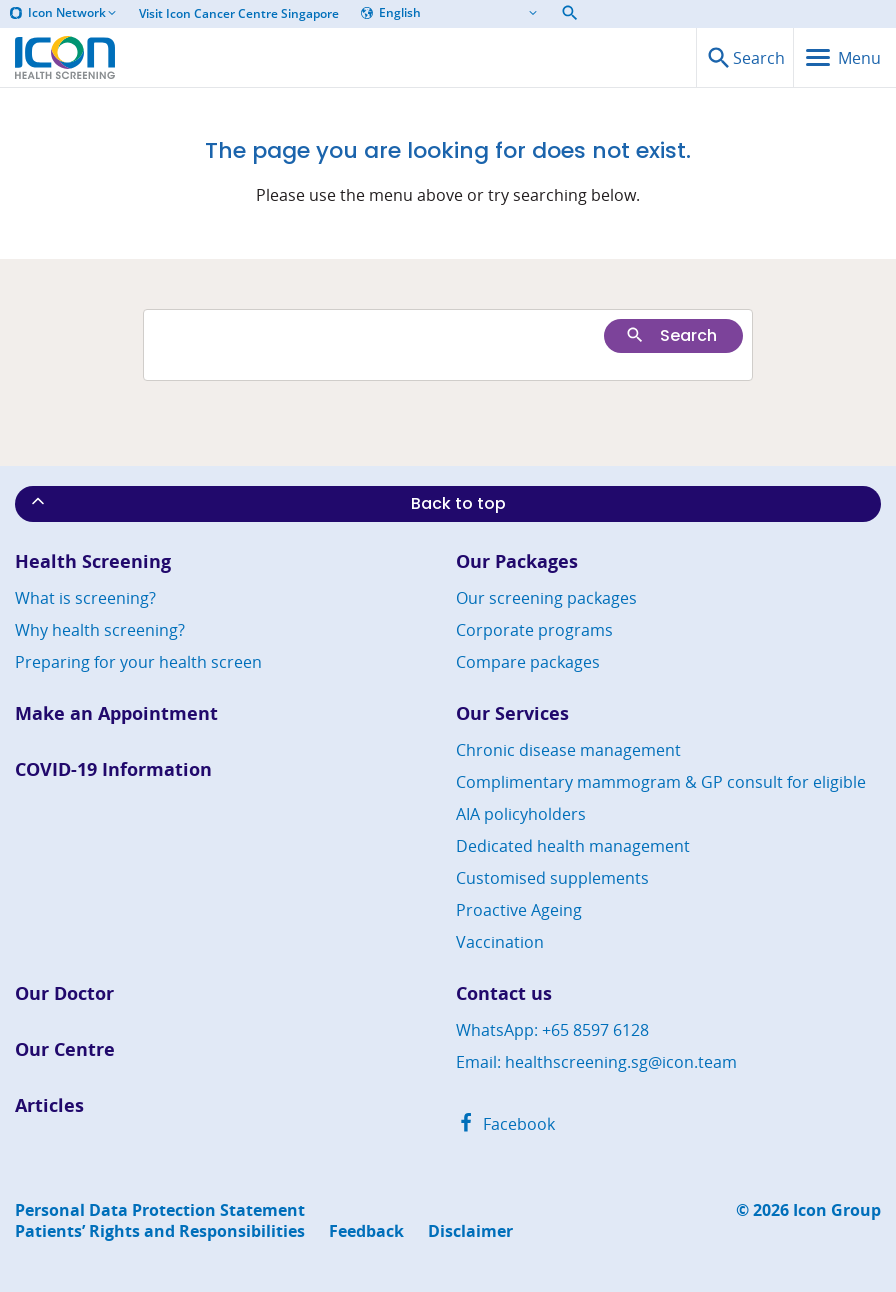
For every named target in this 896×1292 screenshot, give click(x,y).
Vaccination (500, 942)
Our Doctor (64, 993)
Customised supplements (552, 878)
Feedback (366, 1231)
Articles (49, 1105)
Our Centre (65, 1049)
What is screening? (85, 598)
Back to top (267, 503)
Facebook (505, 1124)
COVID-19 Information (113, 769)
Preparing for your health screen (138, 662)
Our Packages (517, 561)
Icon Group (837, 1210)
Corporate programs (534, 630)
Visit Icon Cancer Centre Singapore (239, 14)
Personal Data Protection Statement (160, 1210)
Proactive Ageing (519, 910)
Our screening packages (546, 598)
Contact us (504, 993)
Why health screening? (100, 630)
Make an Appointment (116, 713)
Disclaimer (470, 1231)
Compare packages (528, 662)
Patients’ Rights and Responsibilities (160, 1231)
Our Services (512, 713)
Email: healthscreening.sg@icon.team (596, 1062)
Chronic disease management (568, 750)
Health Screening (93, 561)
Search (671, 335)
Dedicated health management (573, 846)
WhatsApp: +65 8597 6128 (552, 1030)
